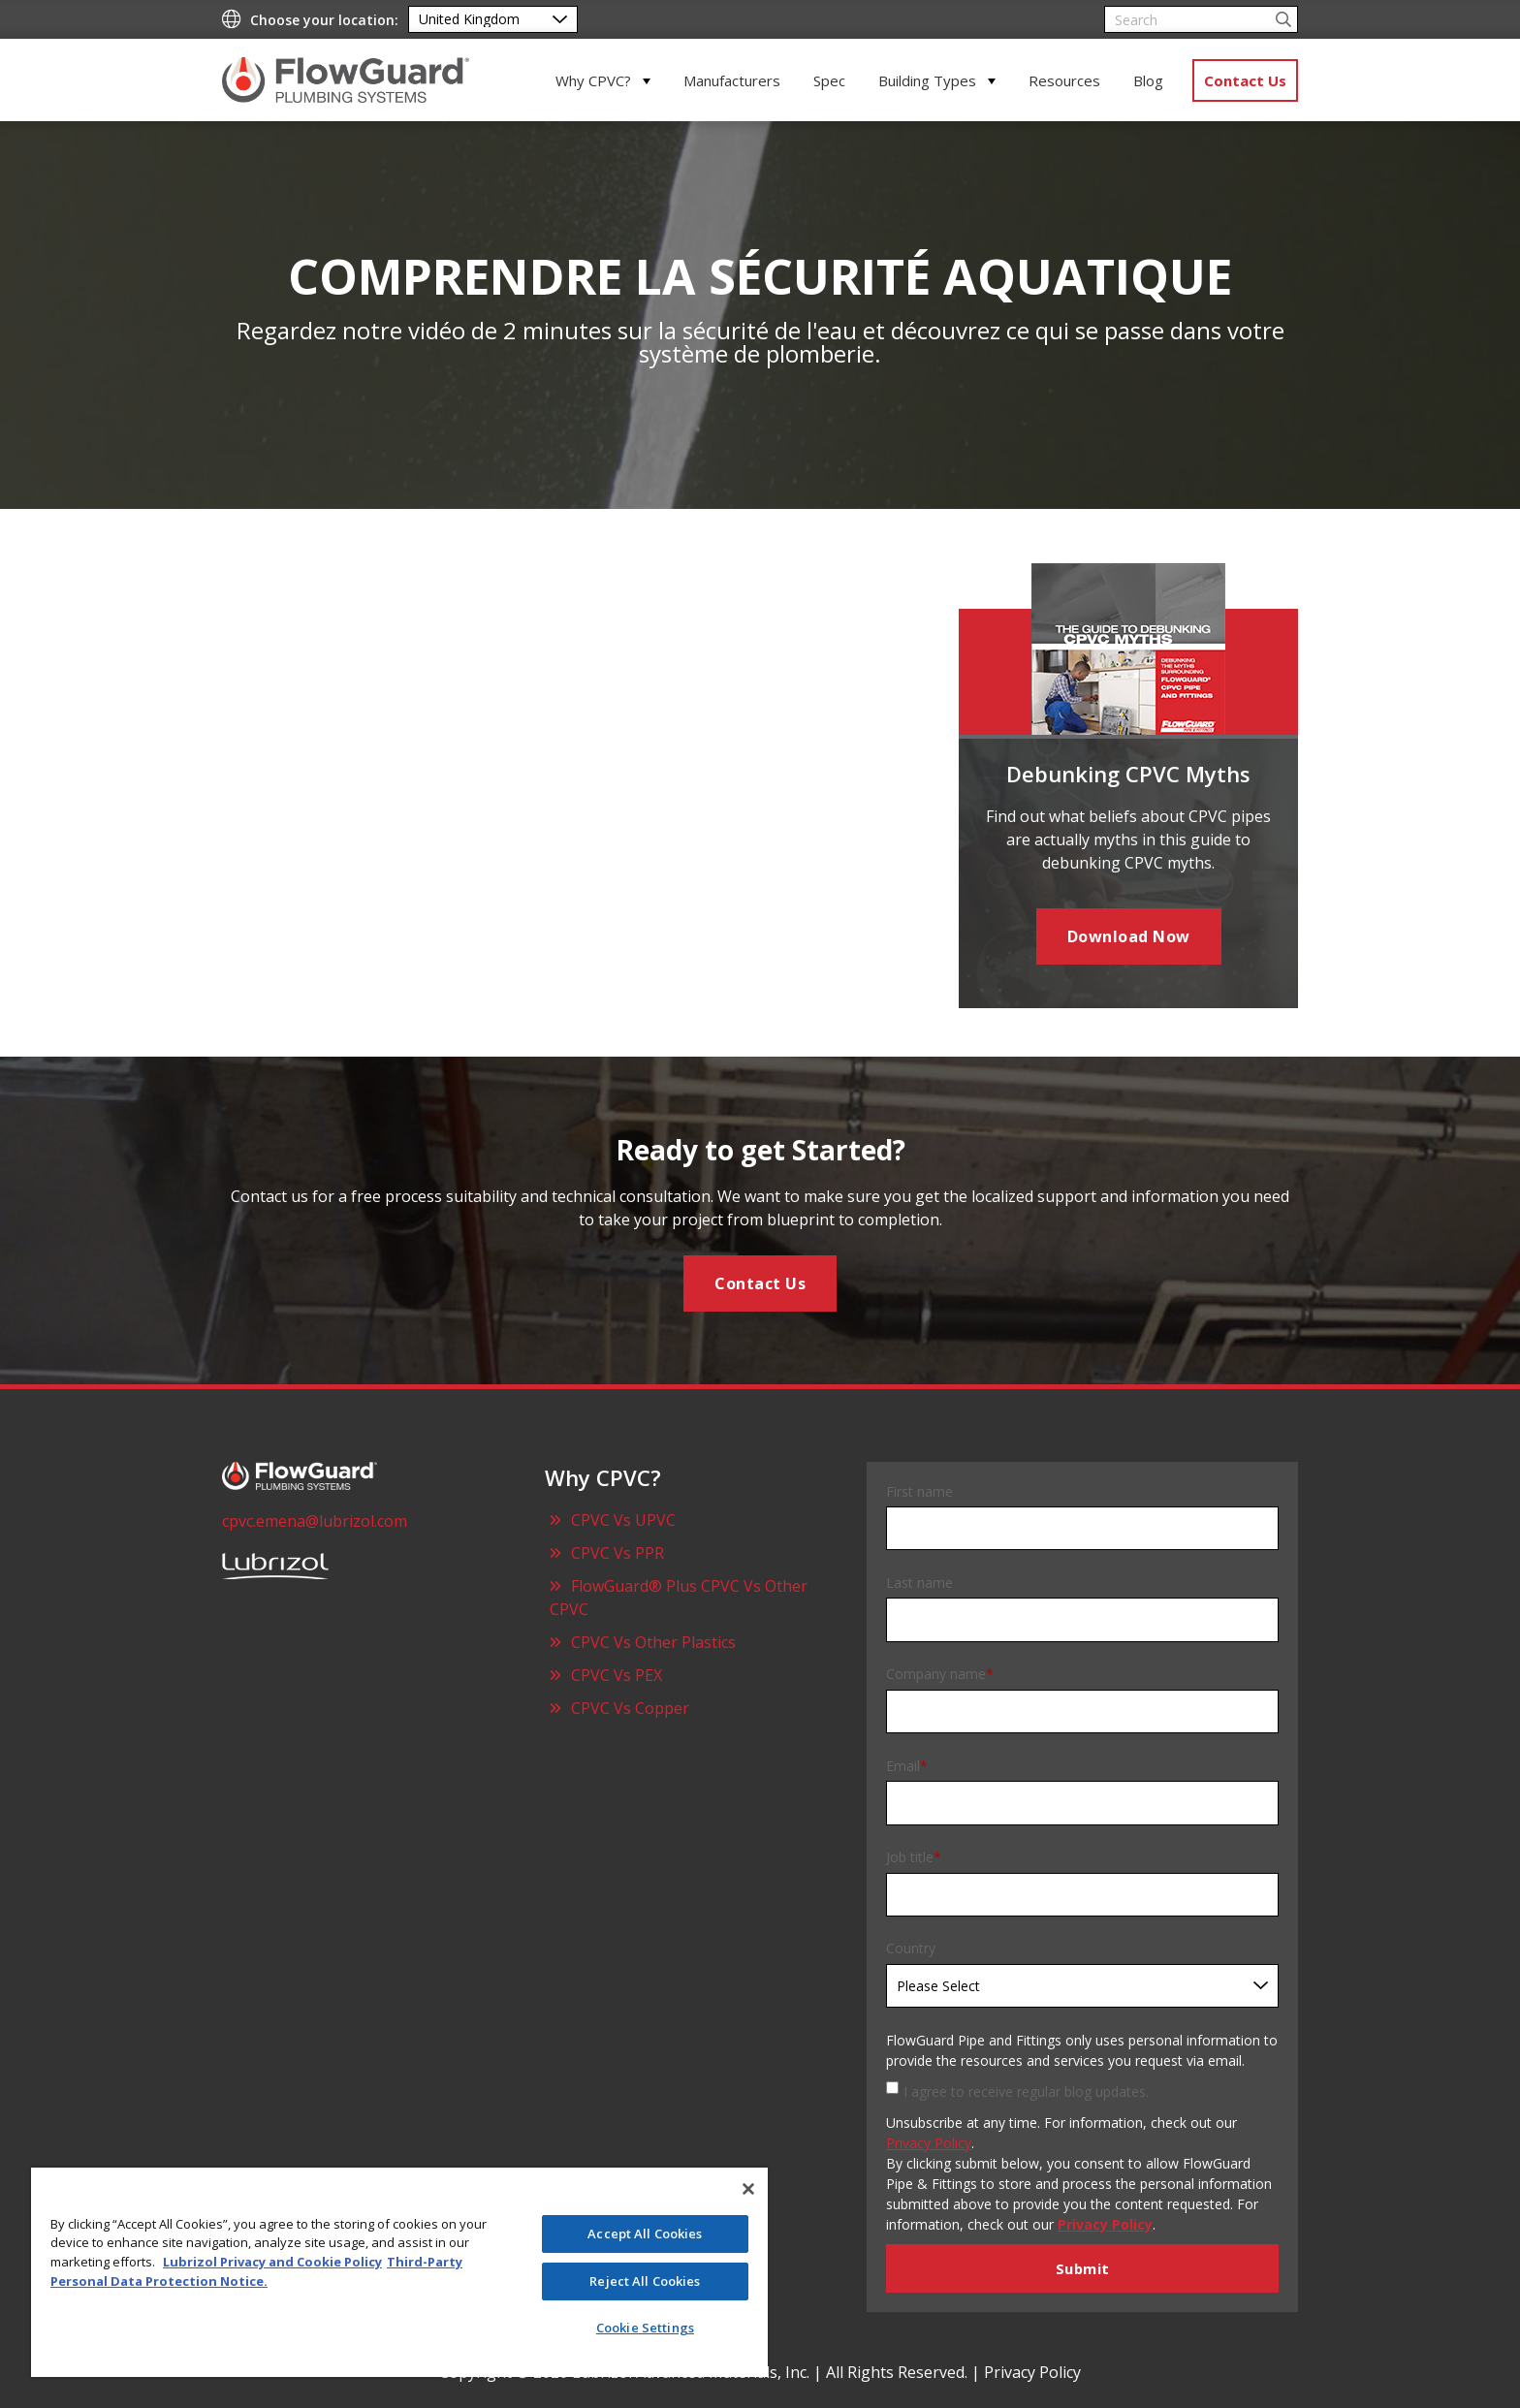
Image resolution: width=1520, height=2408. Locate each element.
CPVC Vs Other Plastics (653, 1642)
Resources (1064, 80)
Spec (829, 80)
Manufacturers (731, 80)
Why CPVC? (593, 80)
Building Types (927, 80)
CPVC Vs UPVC (623, 1520)
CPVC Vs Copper (630, 1708)
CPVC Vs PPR (617, 1553)
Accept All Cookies (644, 2233)
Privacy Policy (928, 2143)
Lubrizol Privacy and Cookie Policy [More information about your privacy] (272, 2261)
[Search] (1201, 19)
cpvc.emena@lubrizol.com (314, 1521)
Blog (1148, 80)
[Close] (748, 2189)
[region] (399, 2272)
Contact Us (1245, 80)
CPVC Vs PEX (616, 1675)
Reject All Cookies (644, 2281)
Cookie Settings (645, 2327)
